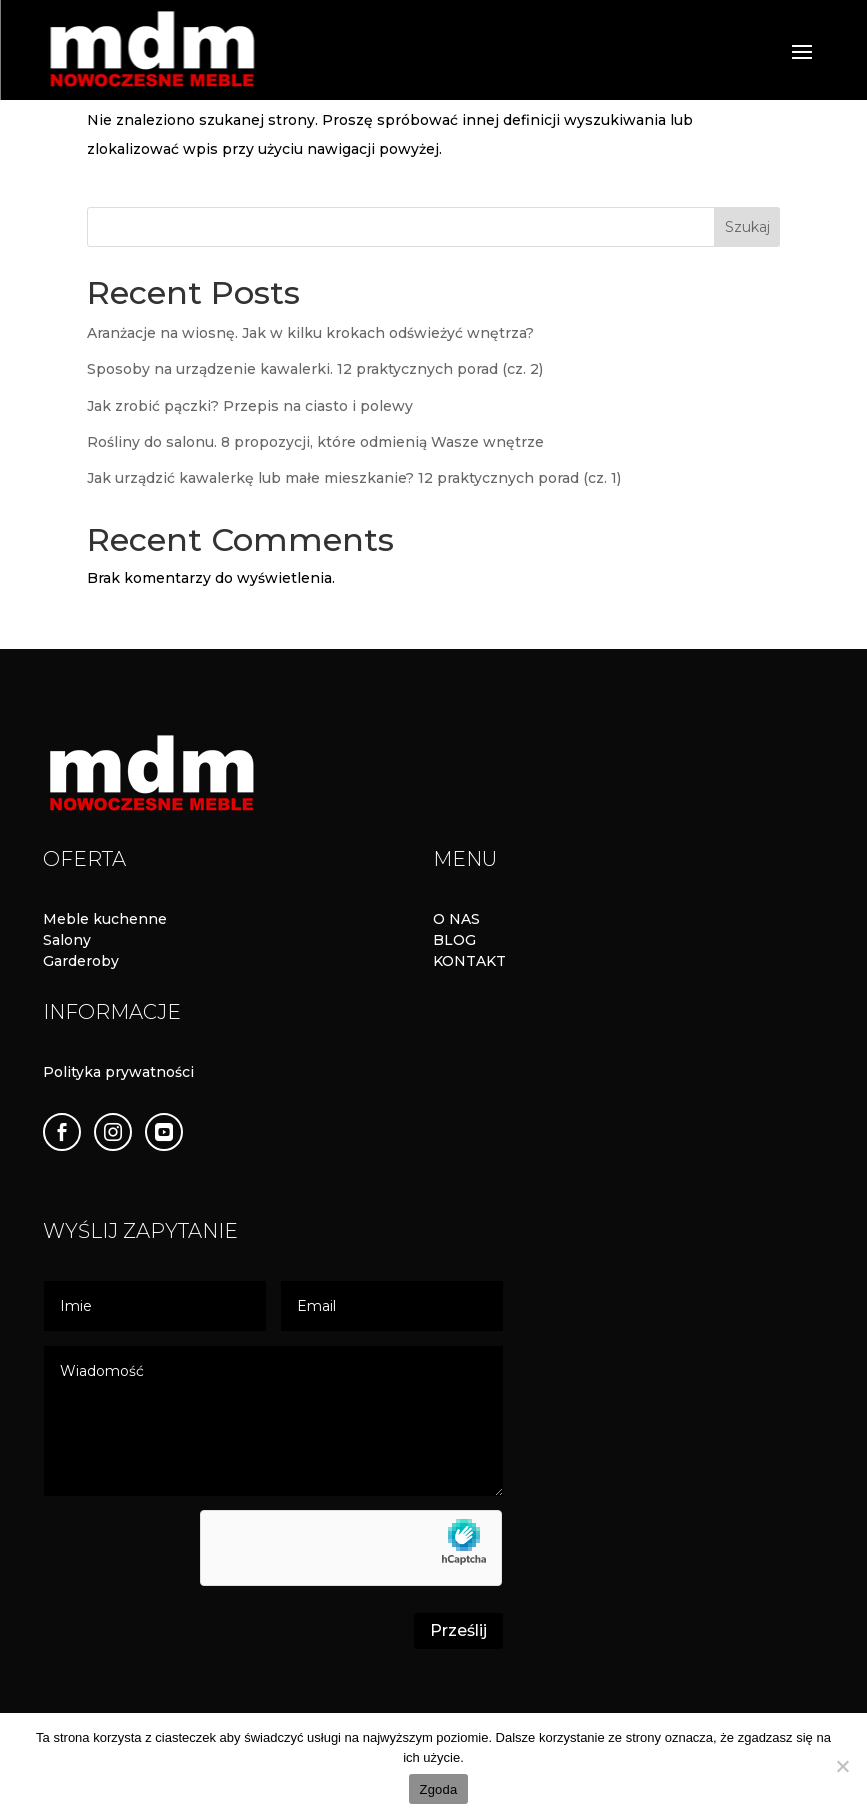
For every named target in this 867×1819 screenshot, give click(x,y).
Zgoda (438, 1789)
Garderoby (81, 961)
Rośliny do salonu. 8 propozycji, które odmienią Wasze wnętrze (315, 442)
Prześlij (458, 1630)
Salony (67, 940)
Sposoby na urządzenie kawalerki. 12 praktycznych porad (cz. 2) (315, 369)
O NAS (456, 919)
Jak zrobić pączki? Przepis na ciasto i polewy (250, 406)
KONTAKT (469, 961)
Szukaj (747, 227)
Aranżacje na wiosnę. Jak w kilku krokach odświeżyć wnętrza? (310, 333)
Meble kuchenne (105, 919)
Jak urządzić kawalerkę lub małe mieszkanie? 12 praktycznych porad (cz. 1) (354, 478)
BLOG (454, 940)
